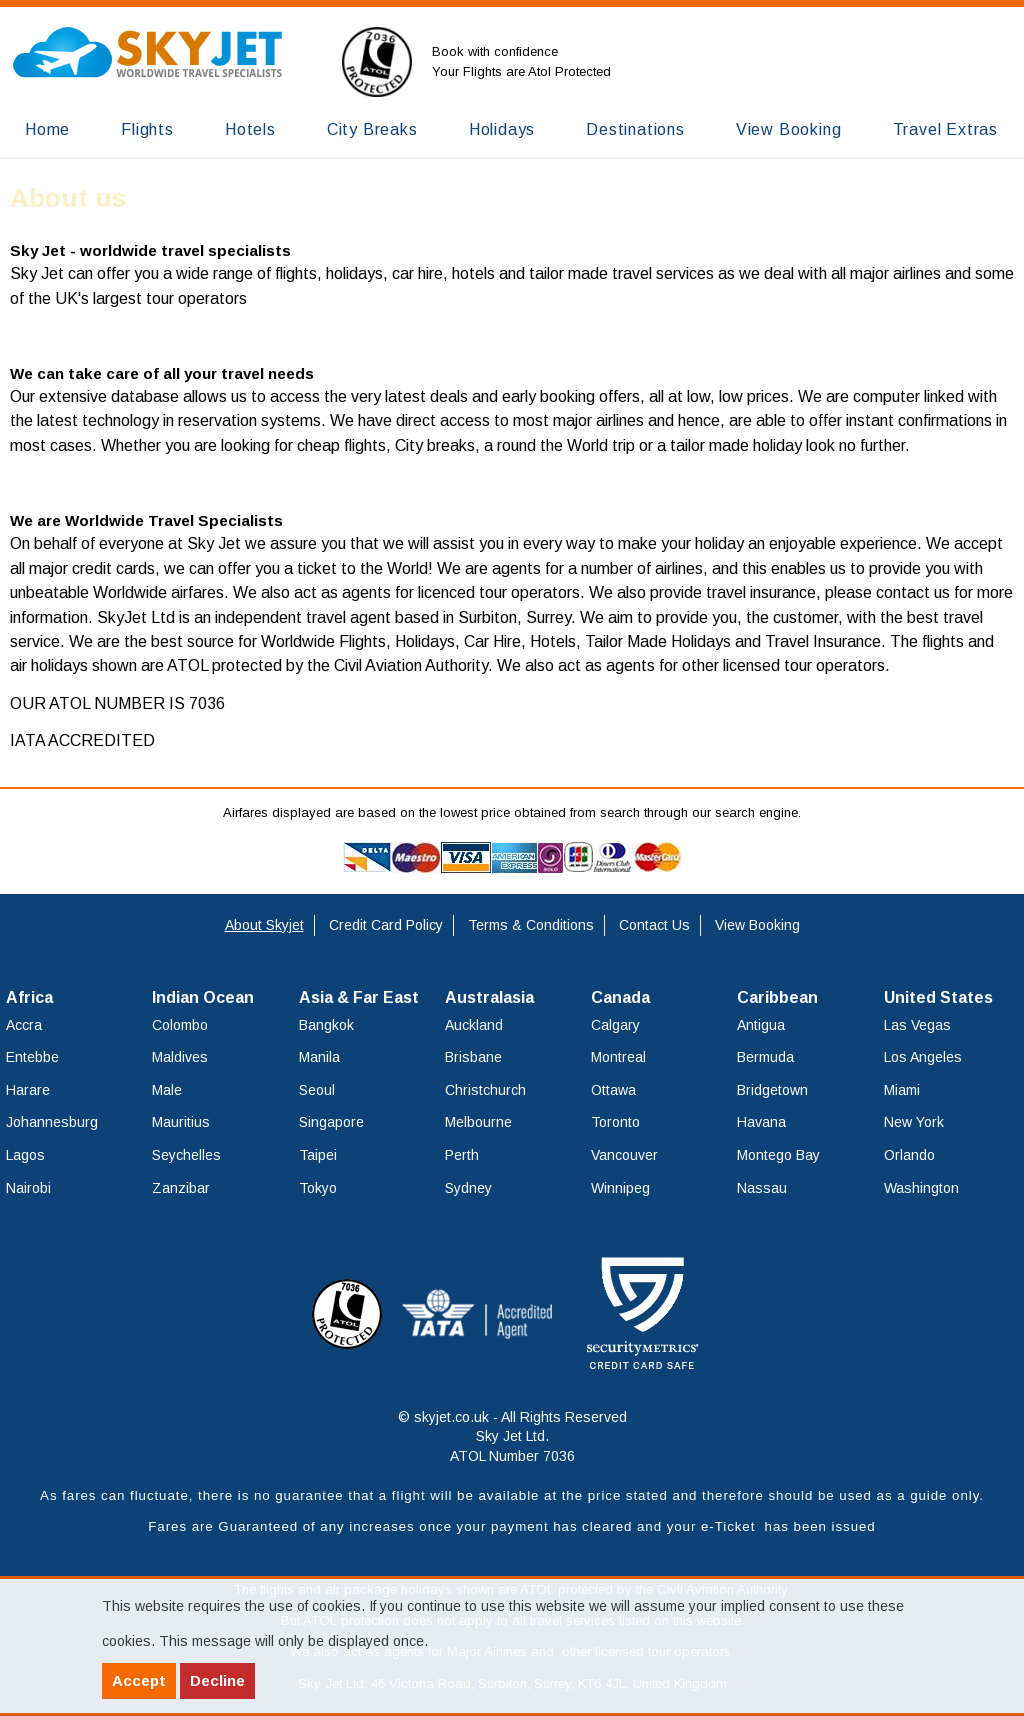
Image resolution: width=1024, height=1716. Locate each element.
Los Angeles (923, 1057)
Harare (28, 1090)
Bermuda (765, 1057)
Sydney (468, 1188)
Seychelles (186, 1155)
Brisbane (473, 1057)
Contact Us (654, 925)
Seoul (317, 1090)
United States (938, 997)
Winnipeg (620, 1188)
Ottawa (613, 1090)
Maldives (180, 1057)
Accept (139, 1680)
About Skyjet (264, 925)
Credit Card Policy (386, 925)
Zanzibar (181, 1188)
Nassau (762, 1188)
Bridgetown (772, 1090)
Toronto (615, 1122)
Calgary (615, 1025)
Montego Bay (778, 1155)
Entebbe (32, 1057)
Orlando (909, 1155)
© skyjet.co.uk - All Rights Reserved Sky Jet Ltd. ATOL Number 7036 (512, 1436)
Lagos (25, 1155)
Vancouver (624, 1155)
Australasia (489, 997)
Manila (319, 1057)
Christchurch (485, 1090)
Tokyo (318, 1188)
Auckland (474, 1025)
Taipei (318, 1155)
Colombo (180, 1025)
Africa (29, 997)
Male (167, 1090)
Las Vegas (917, 1025)
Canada (620, 997)
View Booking (757, 925)
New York (914, 1122)
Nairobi (28, 1188)
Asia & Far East (359, 997)
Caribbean (777, 997)
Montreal (618, 1057)
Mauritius (181, 1122)
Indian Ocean (203, 997)
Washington (921, 1188)
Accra (24, 1025)
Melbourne (478, 1122)
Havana (761, 1122)
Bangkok (326, 1025)
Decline (217, 1680)
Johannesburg (52, 1122)
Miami (902, 1090)
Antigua (761, 1025)
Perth (462, 1155)
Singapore (331, 1122)
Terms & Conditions (531, 925)
